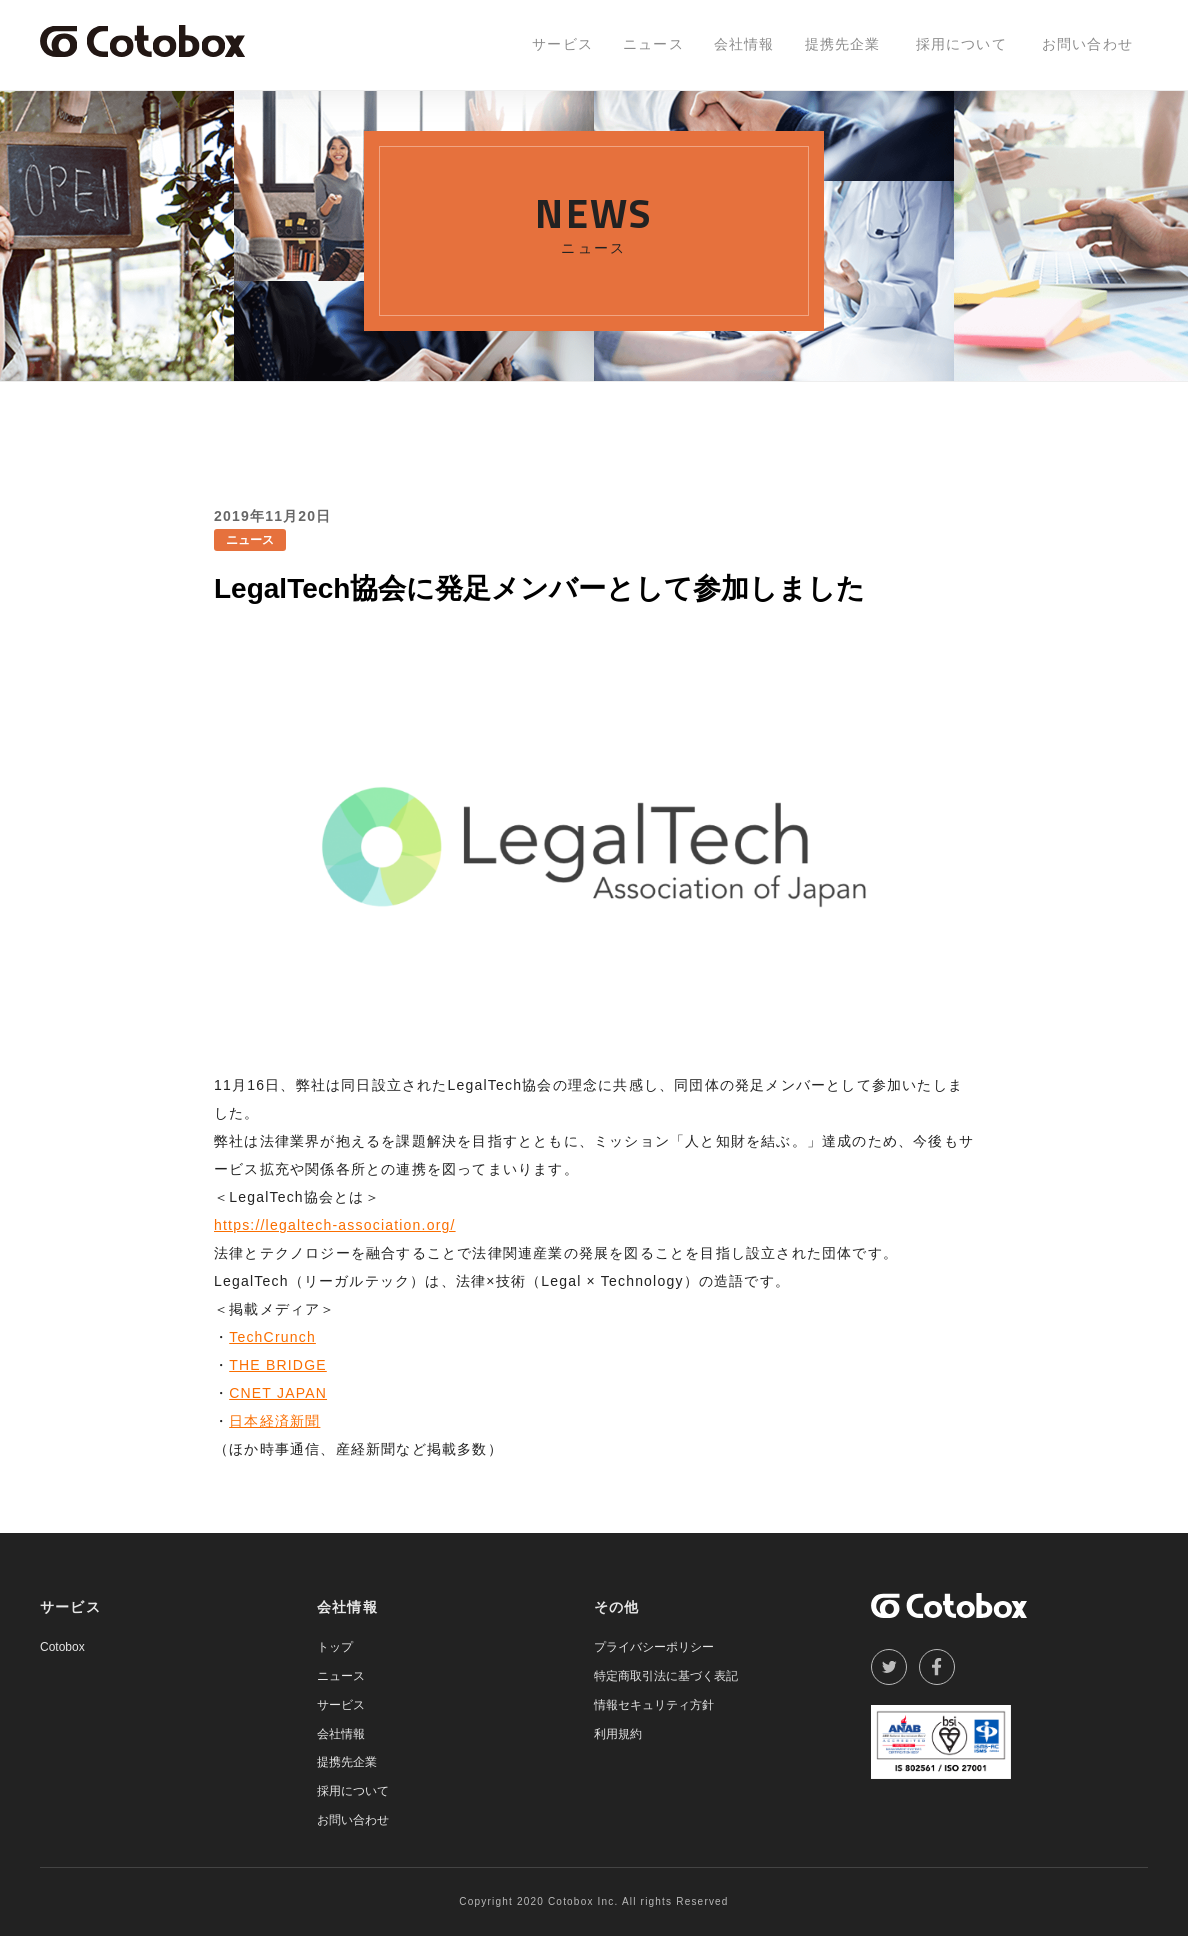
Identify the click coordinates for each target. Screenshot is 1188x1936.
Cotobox (62, 1647)
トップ (335, 1647)
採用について (961, 44)
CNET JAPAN (278, 1393)
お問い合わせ (1087, 44)
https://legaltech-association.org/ (335, 1225)
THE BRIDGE (278, 1365)
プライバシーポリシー (654, 1647)
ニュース (653, 44)
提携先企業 (843, 44)
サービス (562, 44)
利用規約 (618, 1734)
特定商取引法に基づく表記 (666, 1676)
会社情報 (744, 44)
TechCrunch (272, 1337)
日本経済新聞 (274, 1421)
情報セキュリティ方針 (654, 1705)
